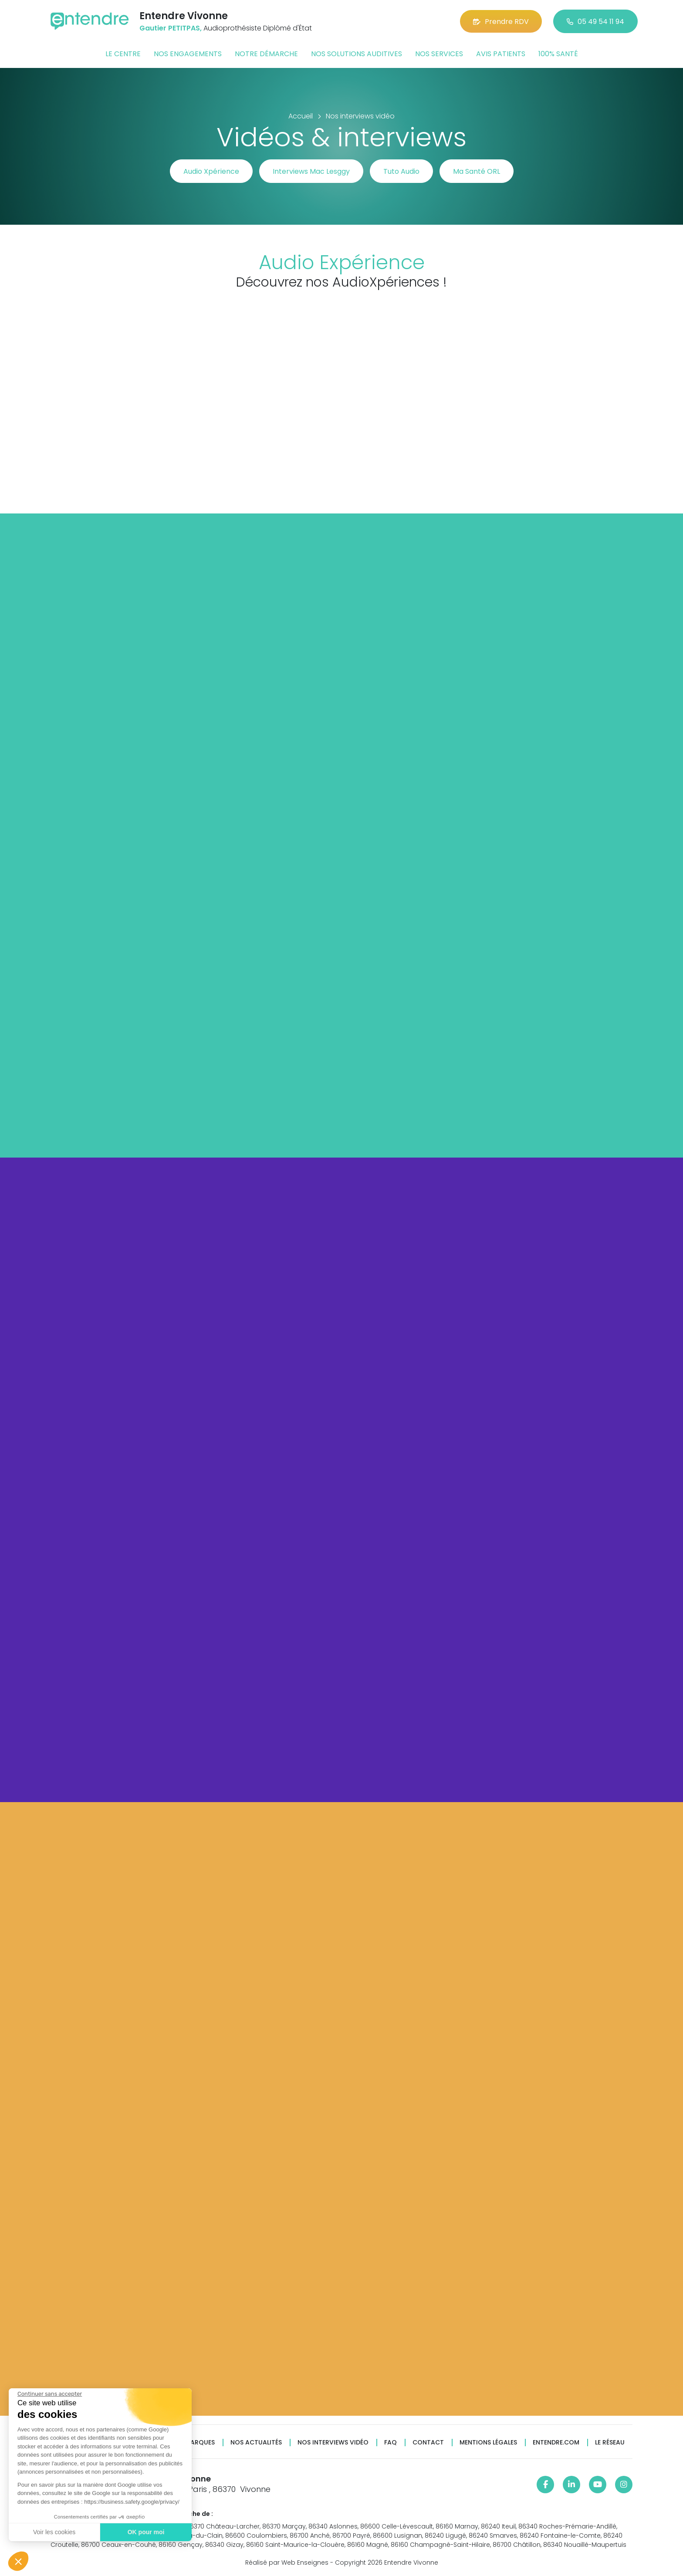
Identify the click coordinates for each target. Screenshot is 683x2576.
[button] (18, 2561)
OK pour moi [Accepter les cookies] (146, 2532)
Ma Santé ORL (476, 171)
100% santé (558, 54)
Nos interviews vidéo (333, 2442)
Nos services (439, 54)
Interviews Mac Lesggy (311, 171)
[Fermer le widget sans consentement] (49, 2394)
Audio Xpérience (211, 171)
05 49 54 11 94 (595, 22)
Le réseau (610, 2442)
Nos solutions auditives (356, 54)
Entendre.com (556, 2442)
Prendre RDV (501, 22)
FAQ (390, 2442)
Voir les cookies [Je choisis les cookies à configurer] (54, 2532)
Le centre (123, 54)
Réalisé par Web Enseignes (286, 2562)
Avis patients (500, 54)
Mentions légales (488, 2442)
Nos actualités (256, 2442)
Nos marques (192, 2442)
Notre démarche (266, 54)
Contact (428, 2442)
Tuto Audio (401, 171)
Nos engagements (188, 54)
